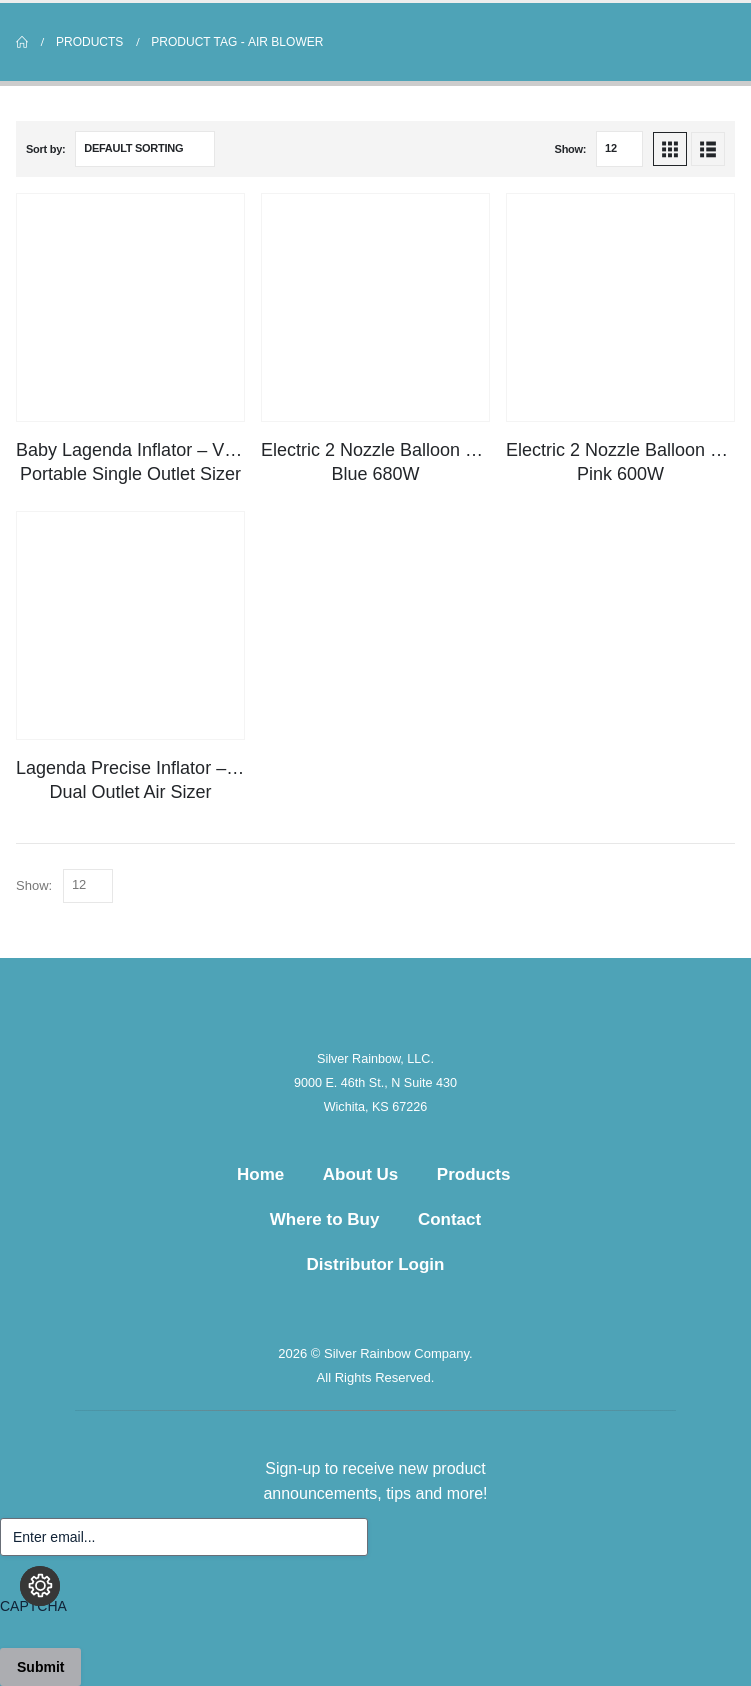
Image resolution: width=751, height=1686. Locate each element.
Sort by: (45, 149)
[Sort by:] (145, 149)
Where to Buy (325, 1219)
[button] (670, 149)
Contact (449, 1219)
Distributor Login (376, 1264)
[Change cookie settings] (40, 1586)
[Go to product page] (130, 307)
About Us (361, 1174)
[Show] (619, 149)
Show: (571, 149)
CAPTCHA (33, 1606)
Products (474, 1174)
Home (260, 1174)
